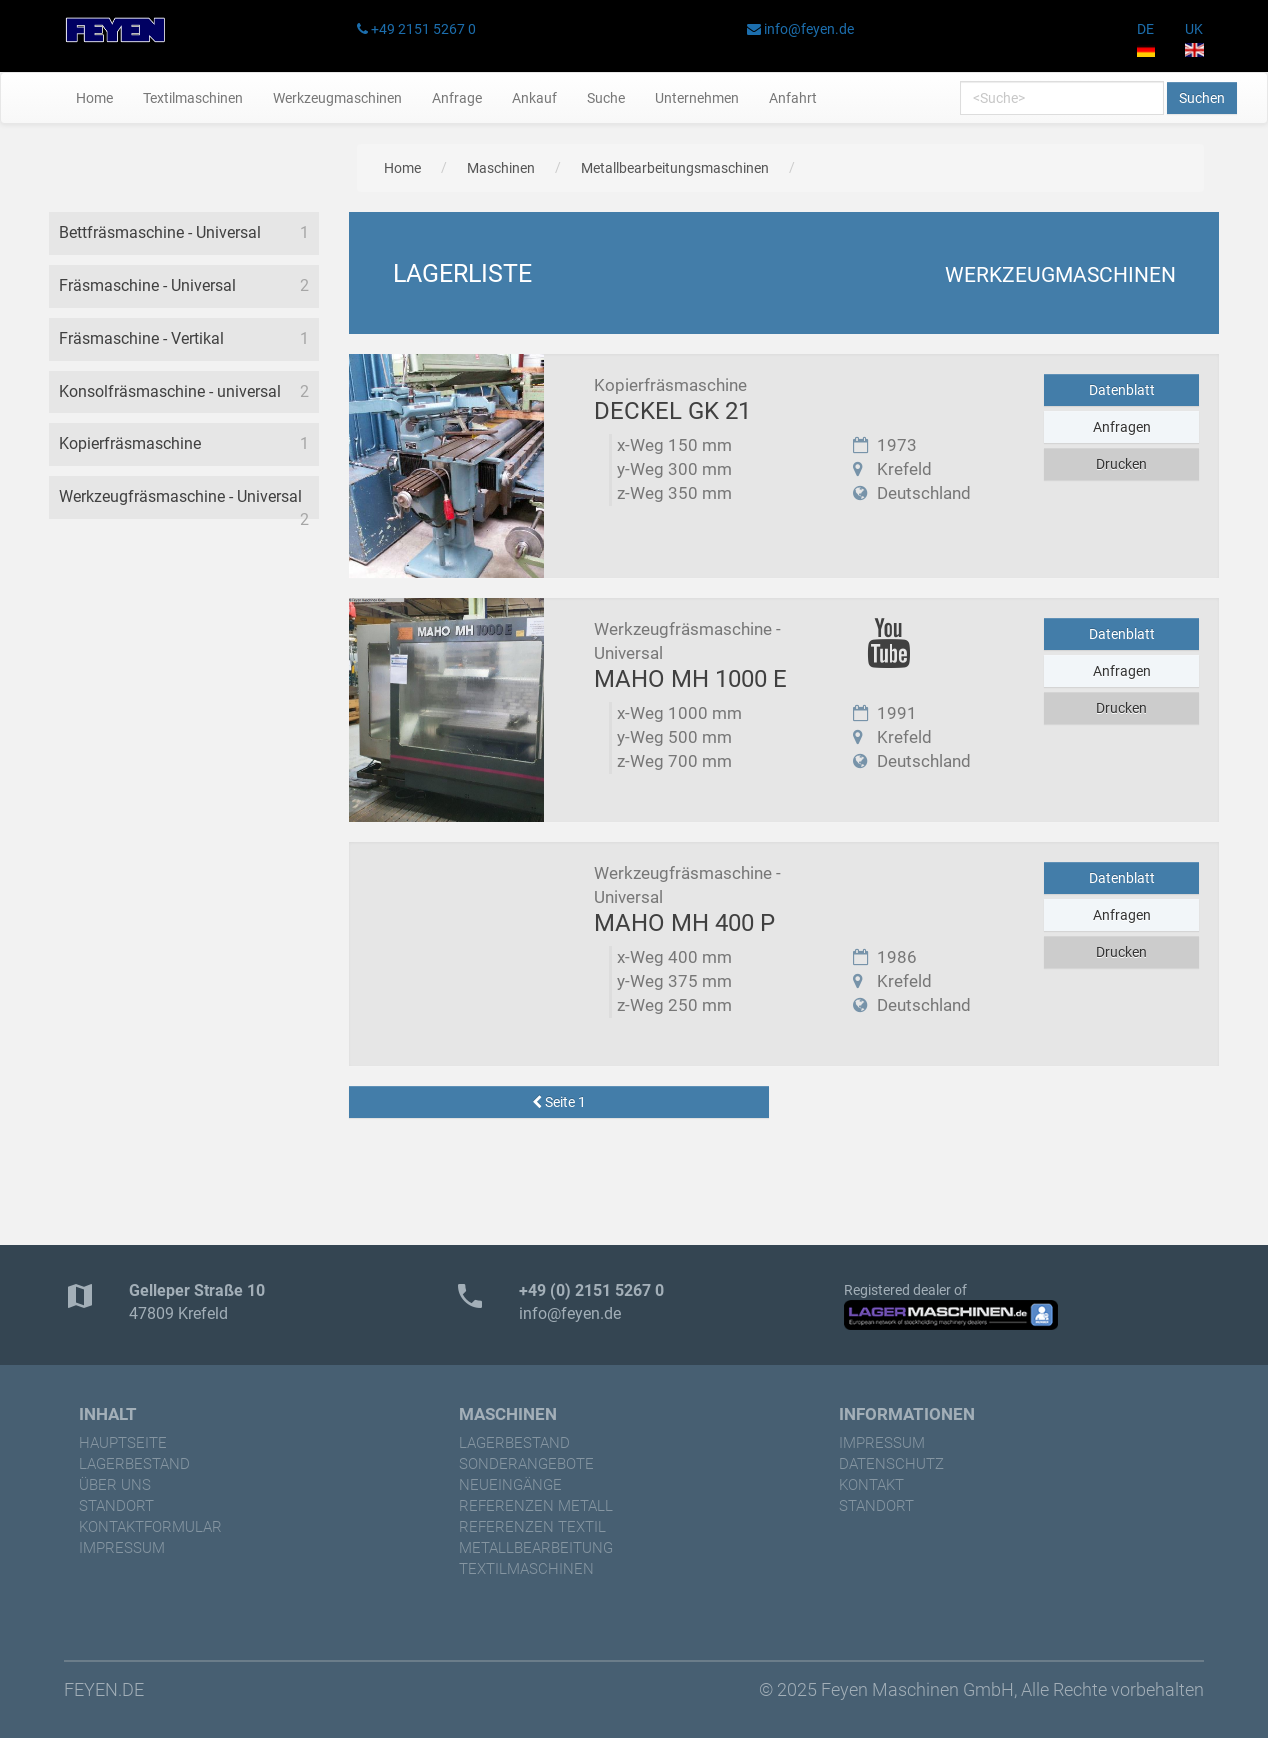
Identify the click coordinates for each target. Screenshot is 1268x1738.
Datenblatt (1122, 390)
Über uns (115, 1485)
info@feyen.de (809, 29)
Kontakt (871, 1485)
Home (94, 98)
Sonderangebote (526, 1464)
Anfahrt (793, 98)
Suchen (1202, 98)
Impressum (122, 1548)
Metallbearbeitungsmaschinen (675, 168)
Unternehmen (697, 98)
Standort (116, 1506)
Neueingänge (510, 1485)
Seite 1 (559, 1102)
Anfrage (457, 98)
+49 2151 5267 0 (423, 29)
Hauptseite (123, 1443)
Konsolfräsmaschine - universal (170, 391)
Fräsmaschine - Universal (147, 285)
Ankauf (534, 98)
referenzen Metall (536, 1506)
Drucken (1121, 464)
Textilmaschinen (193, 98)
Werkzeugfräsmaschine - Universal (180, 496)
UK (1194, 39)
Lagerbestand (134, 1464)
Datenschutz (891, 1464)
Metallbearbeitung (536, 1548)
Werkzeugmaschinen (337, 98)
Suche (606, 98)
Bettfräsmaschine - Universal (160, 232)
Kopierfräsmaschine (130, 443)
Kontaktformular (150, 1527)
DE (1146, 39)
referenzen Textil (532, 1527)
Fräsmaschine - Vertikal (141, 338)
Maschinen (501, 168)
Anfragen (1122, 427)
